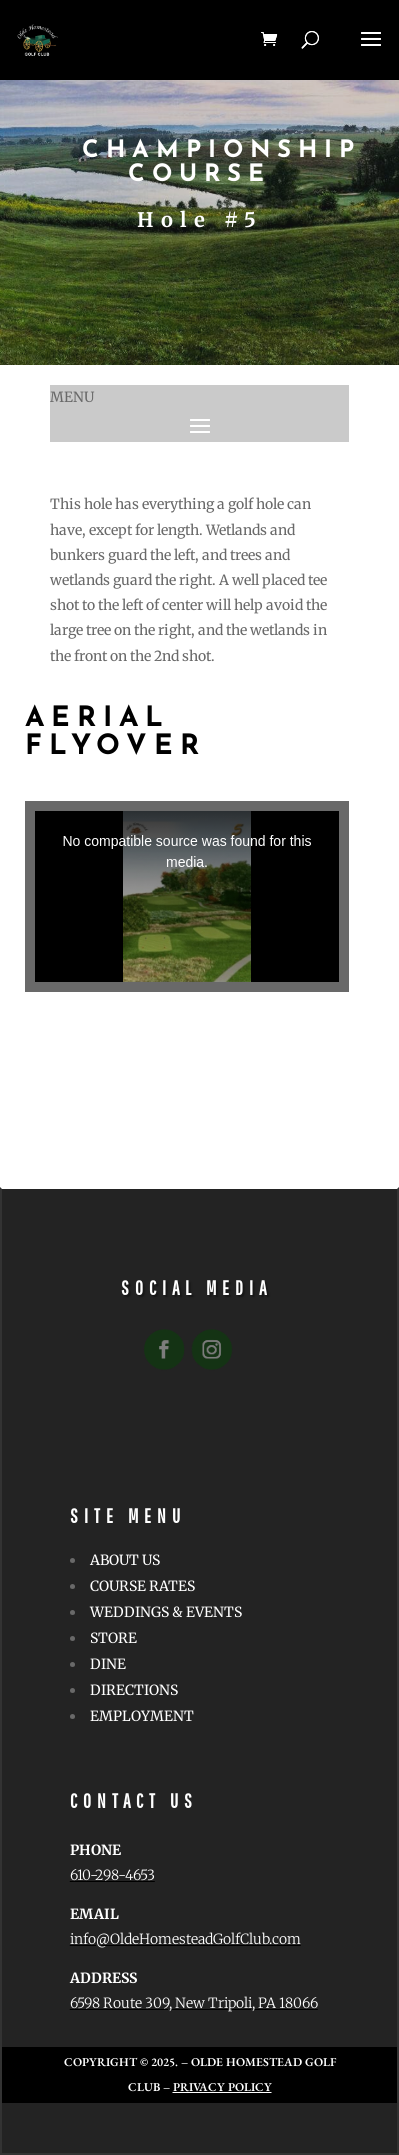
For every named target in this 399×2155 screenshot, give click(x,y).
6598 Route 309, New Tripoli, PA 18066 (194, 2003)
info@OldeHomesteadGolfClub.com (185, 1939)
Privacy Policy (222, 2087)
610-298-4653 (112, 1875)
